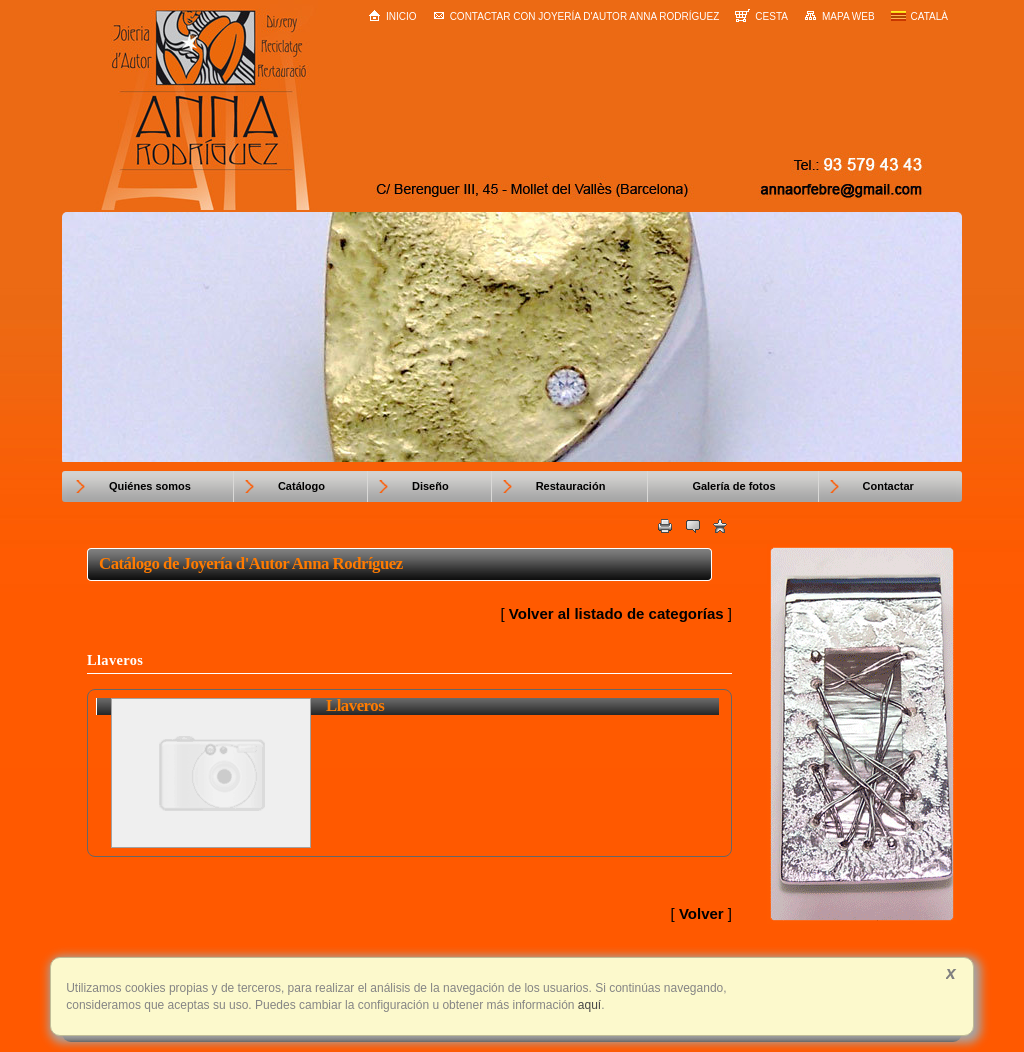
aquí (588, 1005)
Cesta (761, 15)
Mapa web (839, 16)
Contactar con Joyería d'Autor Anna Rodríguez (576, 16)
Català (919, 16)
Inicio (392, 15)
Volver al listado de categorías (616, 613)
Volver (701, 913)
